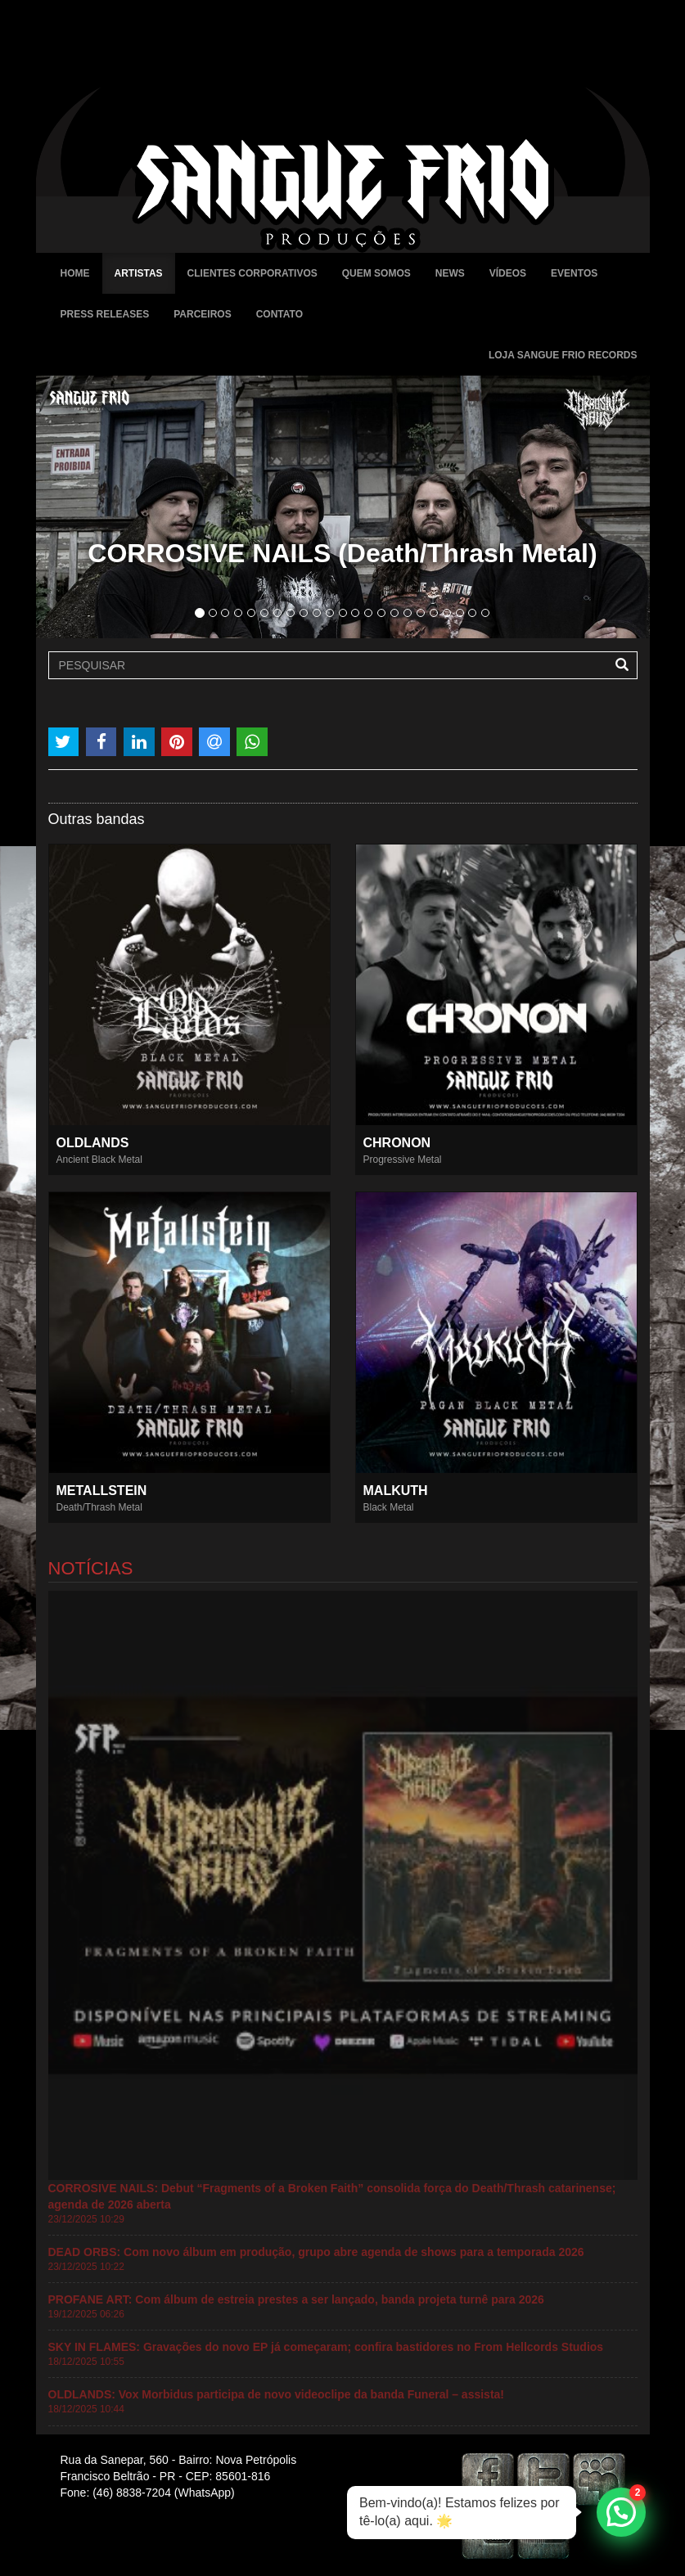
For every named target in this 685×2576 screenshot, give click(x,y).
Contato (279, 314)
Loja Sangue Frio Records (563, 355)
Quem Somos (376, 273)
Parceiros (202, 314)
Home (75, 273)
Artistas (139, 273)
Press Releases (105, 314)
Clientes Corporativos (252, 273)
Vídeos (507, 273)
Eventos (574, 273)
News (450, 273)
